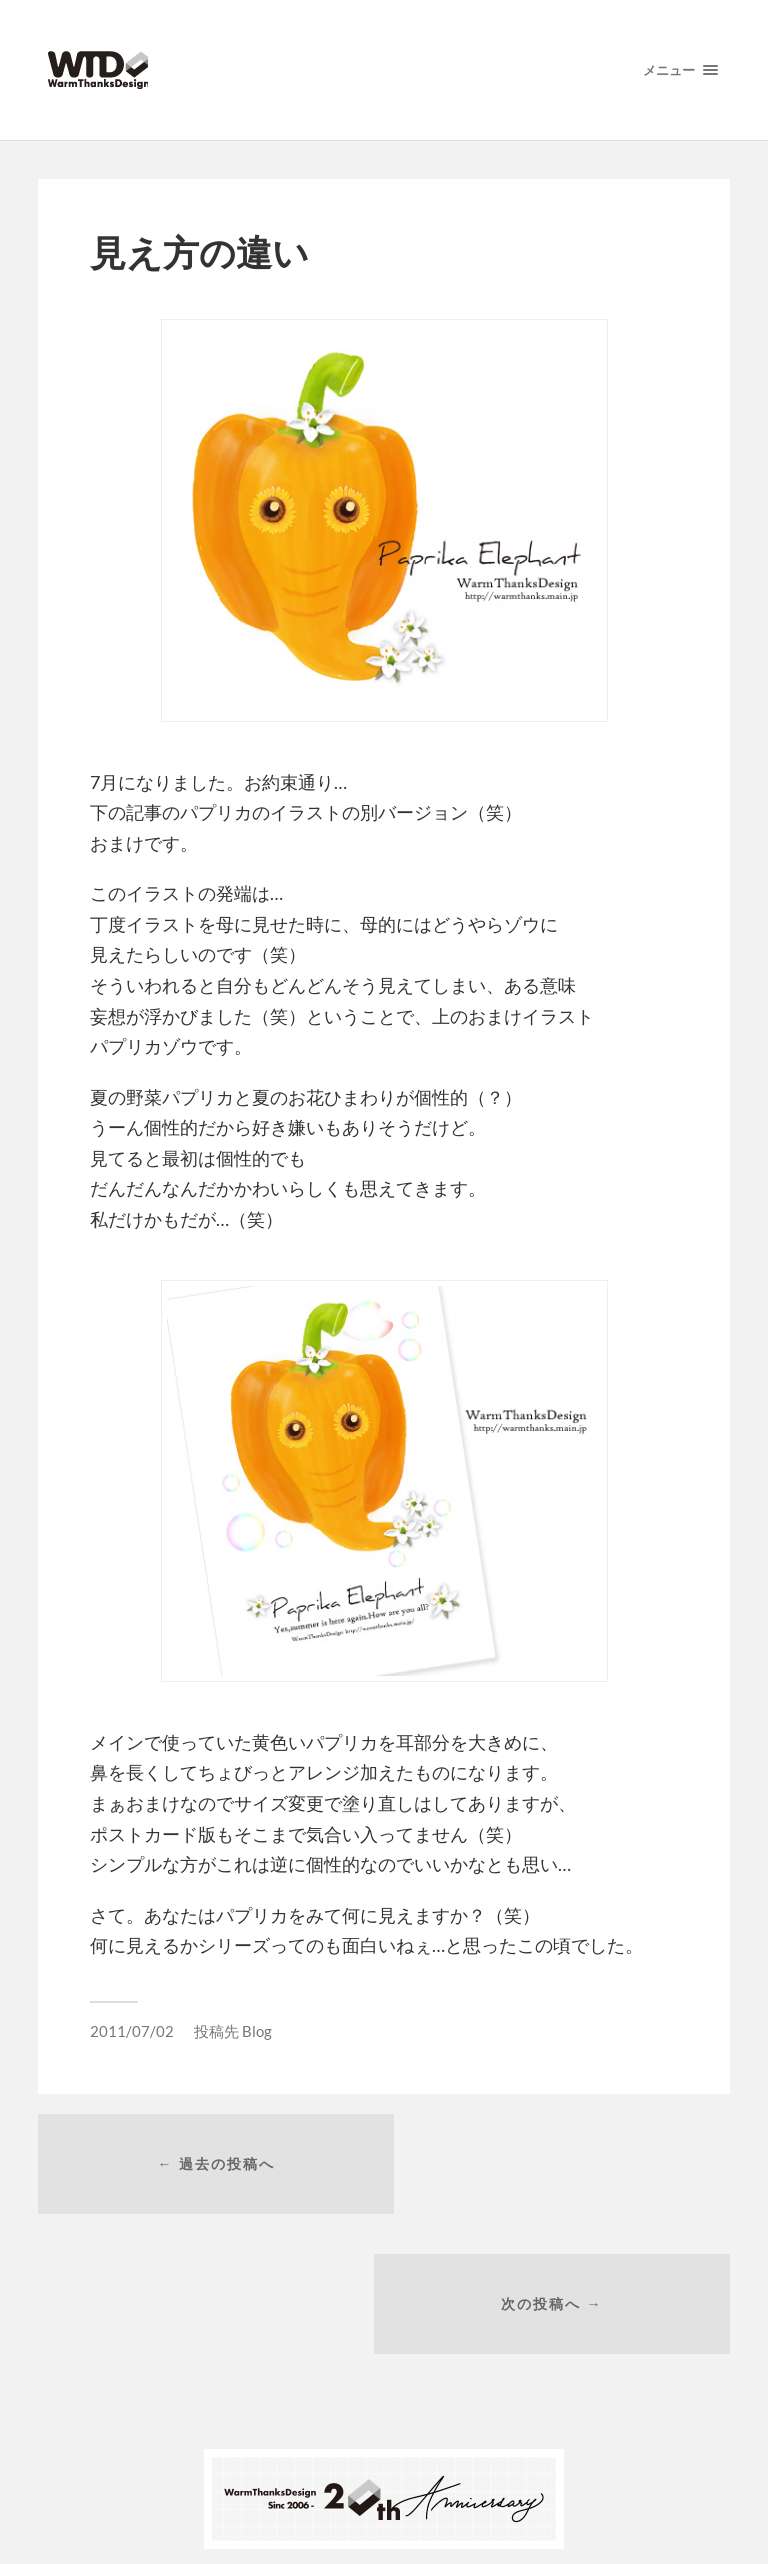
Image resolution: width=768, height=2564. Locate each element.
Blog (257, 2031)
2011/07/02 (132, 2031)
